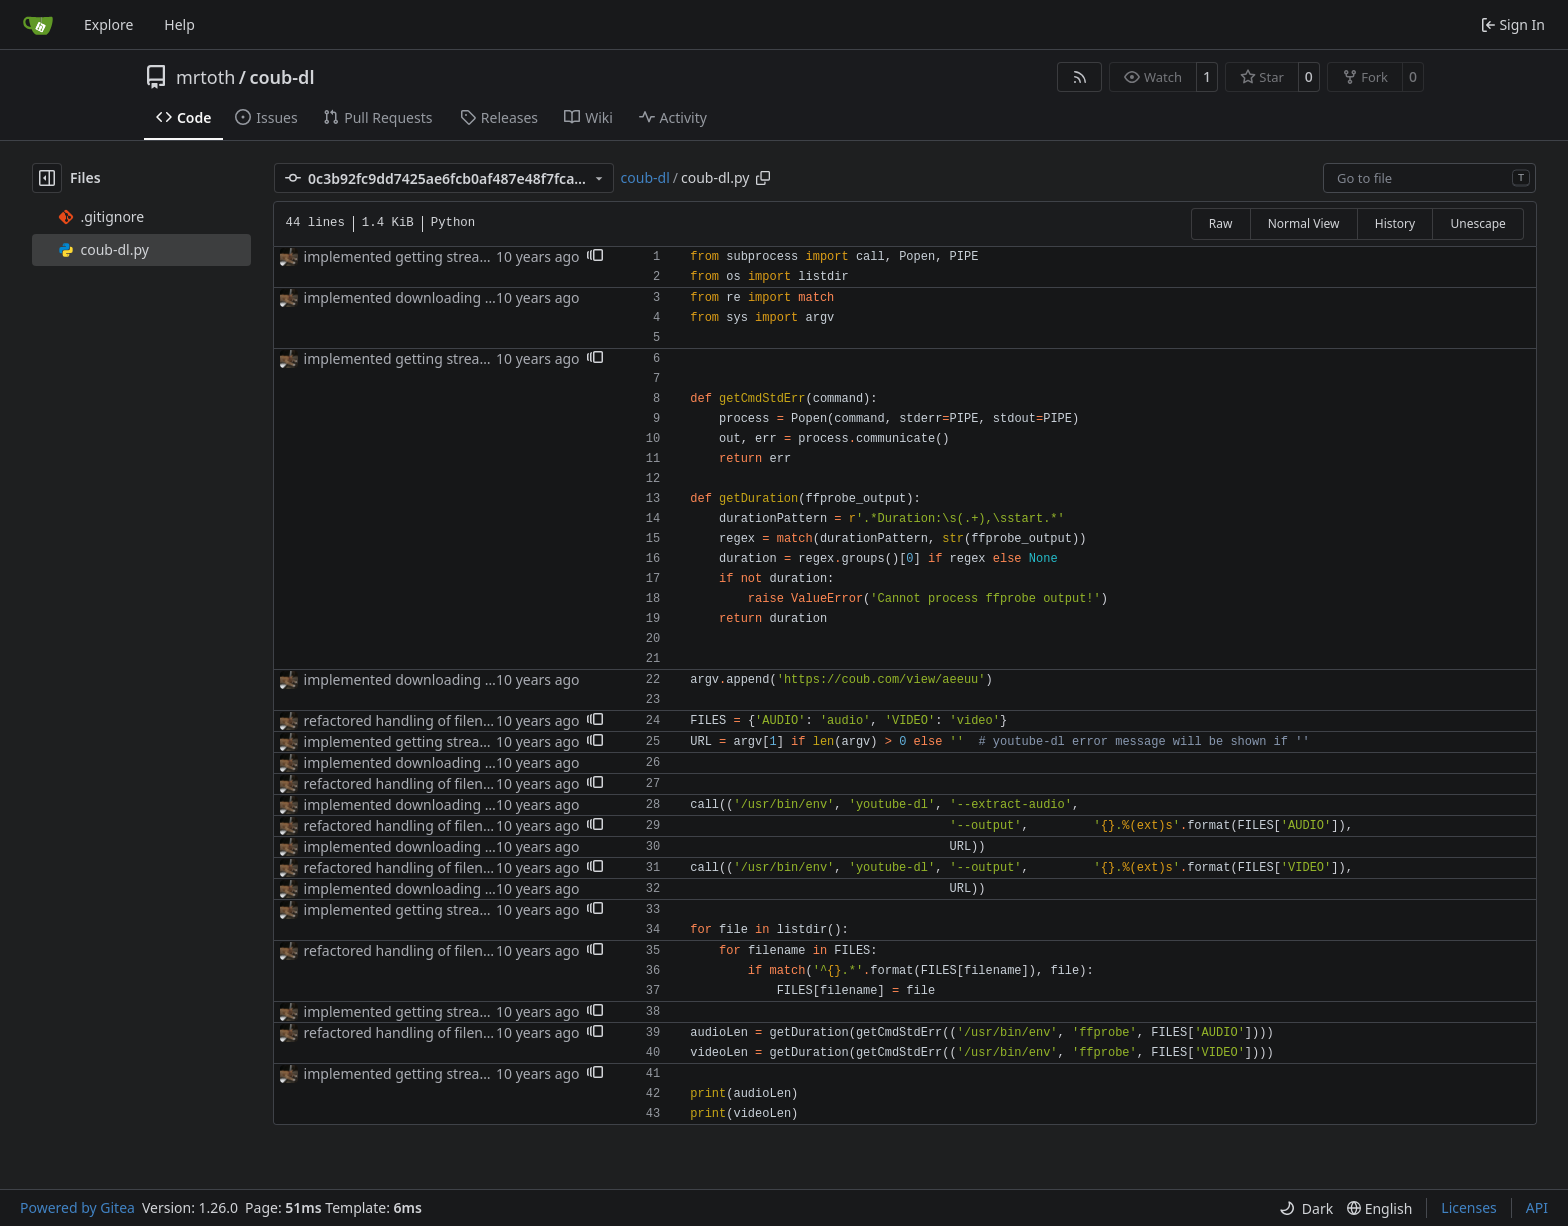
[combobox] (1429, 178)
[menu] (1306, 1208)
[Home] (38, 25)
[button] (595, 257)
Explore (108, 24)
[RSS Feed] (1080, 77)
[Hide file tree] (47, 178)
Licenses (1469, 1207)
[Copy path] (763, 178)
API (1537, 1207)
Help (179, 24)
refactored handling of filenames (411, 720)
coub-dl (281, 77)
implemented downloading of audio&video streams (473, 297)
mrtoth (205, 77)
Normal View (1304, 223)
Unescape (1477, 223)
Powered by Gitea (77, 1207)
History (1395, 223)
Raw (1221, 223)
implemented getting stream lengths (425, 256)
